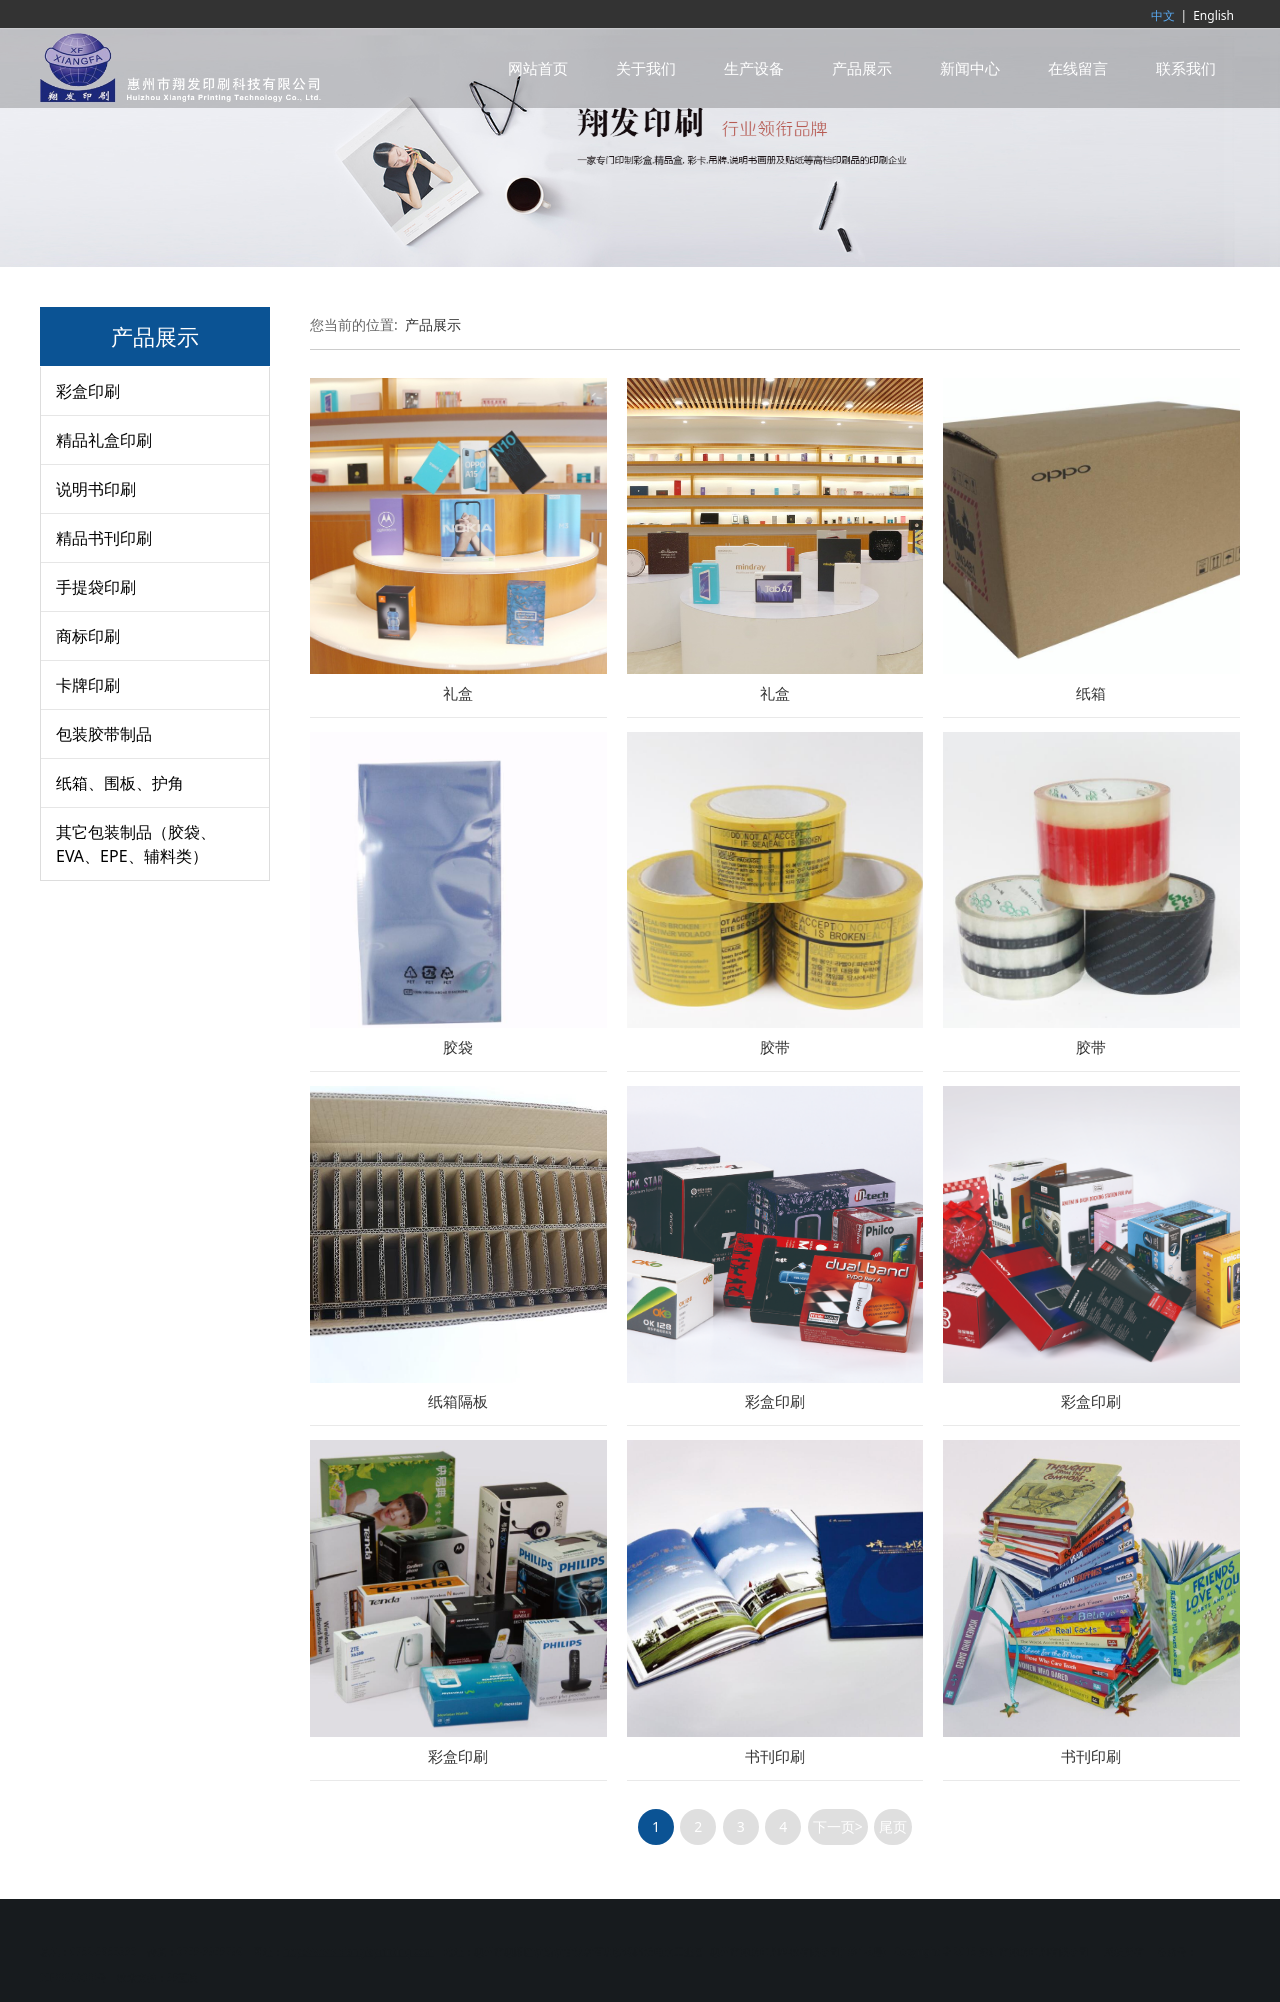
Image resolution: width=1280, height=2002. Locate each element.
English (1213, 15)
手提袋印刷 (96, 587)
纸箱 (1091, 693)
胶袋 (458, 1047)
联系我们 (1186, 68)
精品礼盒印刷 (104, 440)
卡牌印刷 (88, 685)
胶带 (775, 1047)
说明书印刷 (96, 489)
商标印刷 (88, 636)
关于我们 (646, 68)
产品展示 (862, 68)
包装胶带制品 (104, 734)
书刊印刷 (775, 1756)
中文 (1163, 15)
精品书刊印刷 (104, 538)
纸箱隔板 (458, 1401)
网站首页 (538, 68)
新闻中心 (970, 68)
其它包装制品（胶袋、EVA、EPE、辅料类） (136, 844)
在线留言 (1078, 68)
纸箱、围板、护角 (120, 783)
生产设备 (754, 68)
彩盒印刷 (88, 391)
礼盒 (458, 693)
